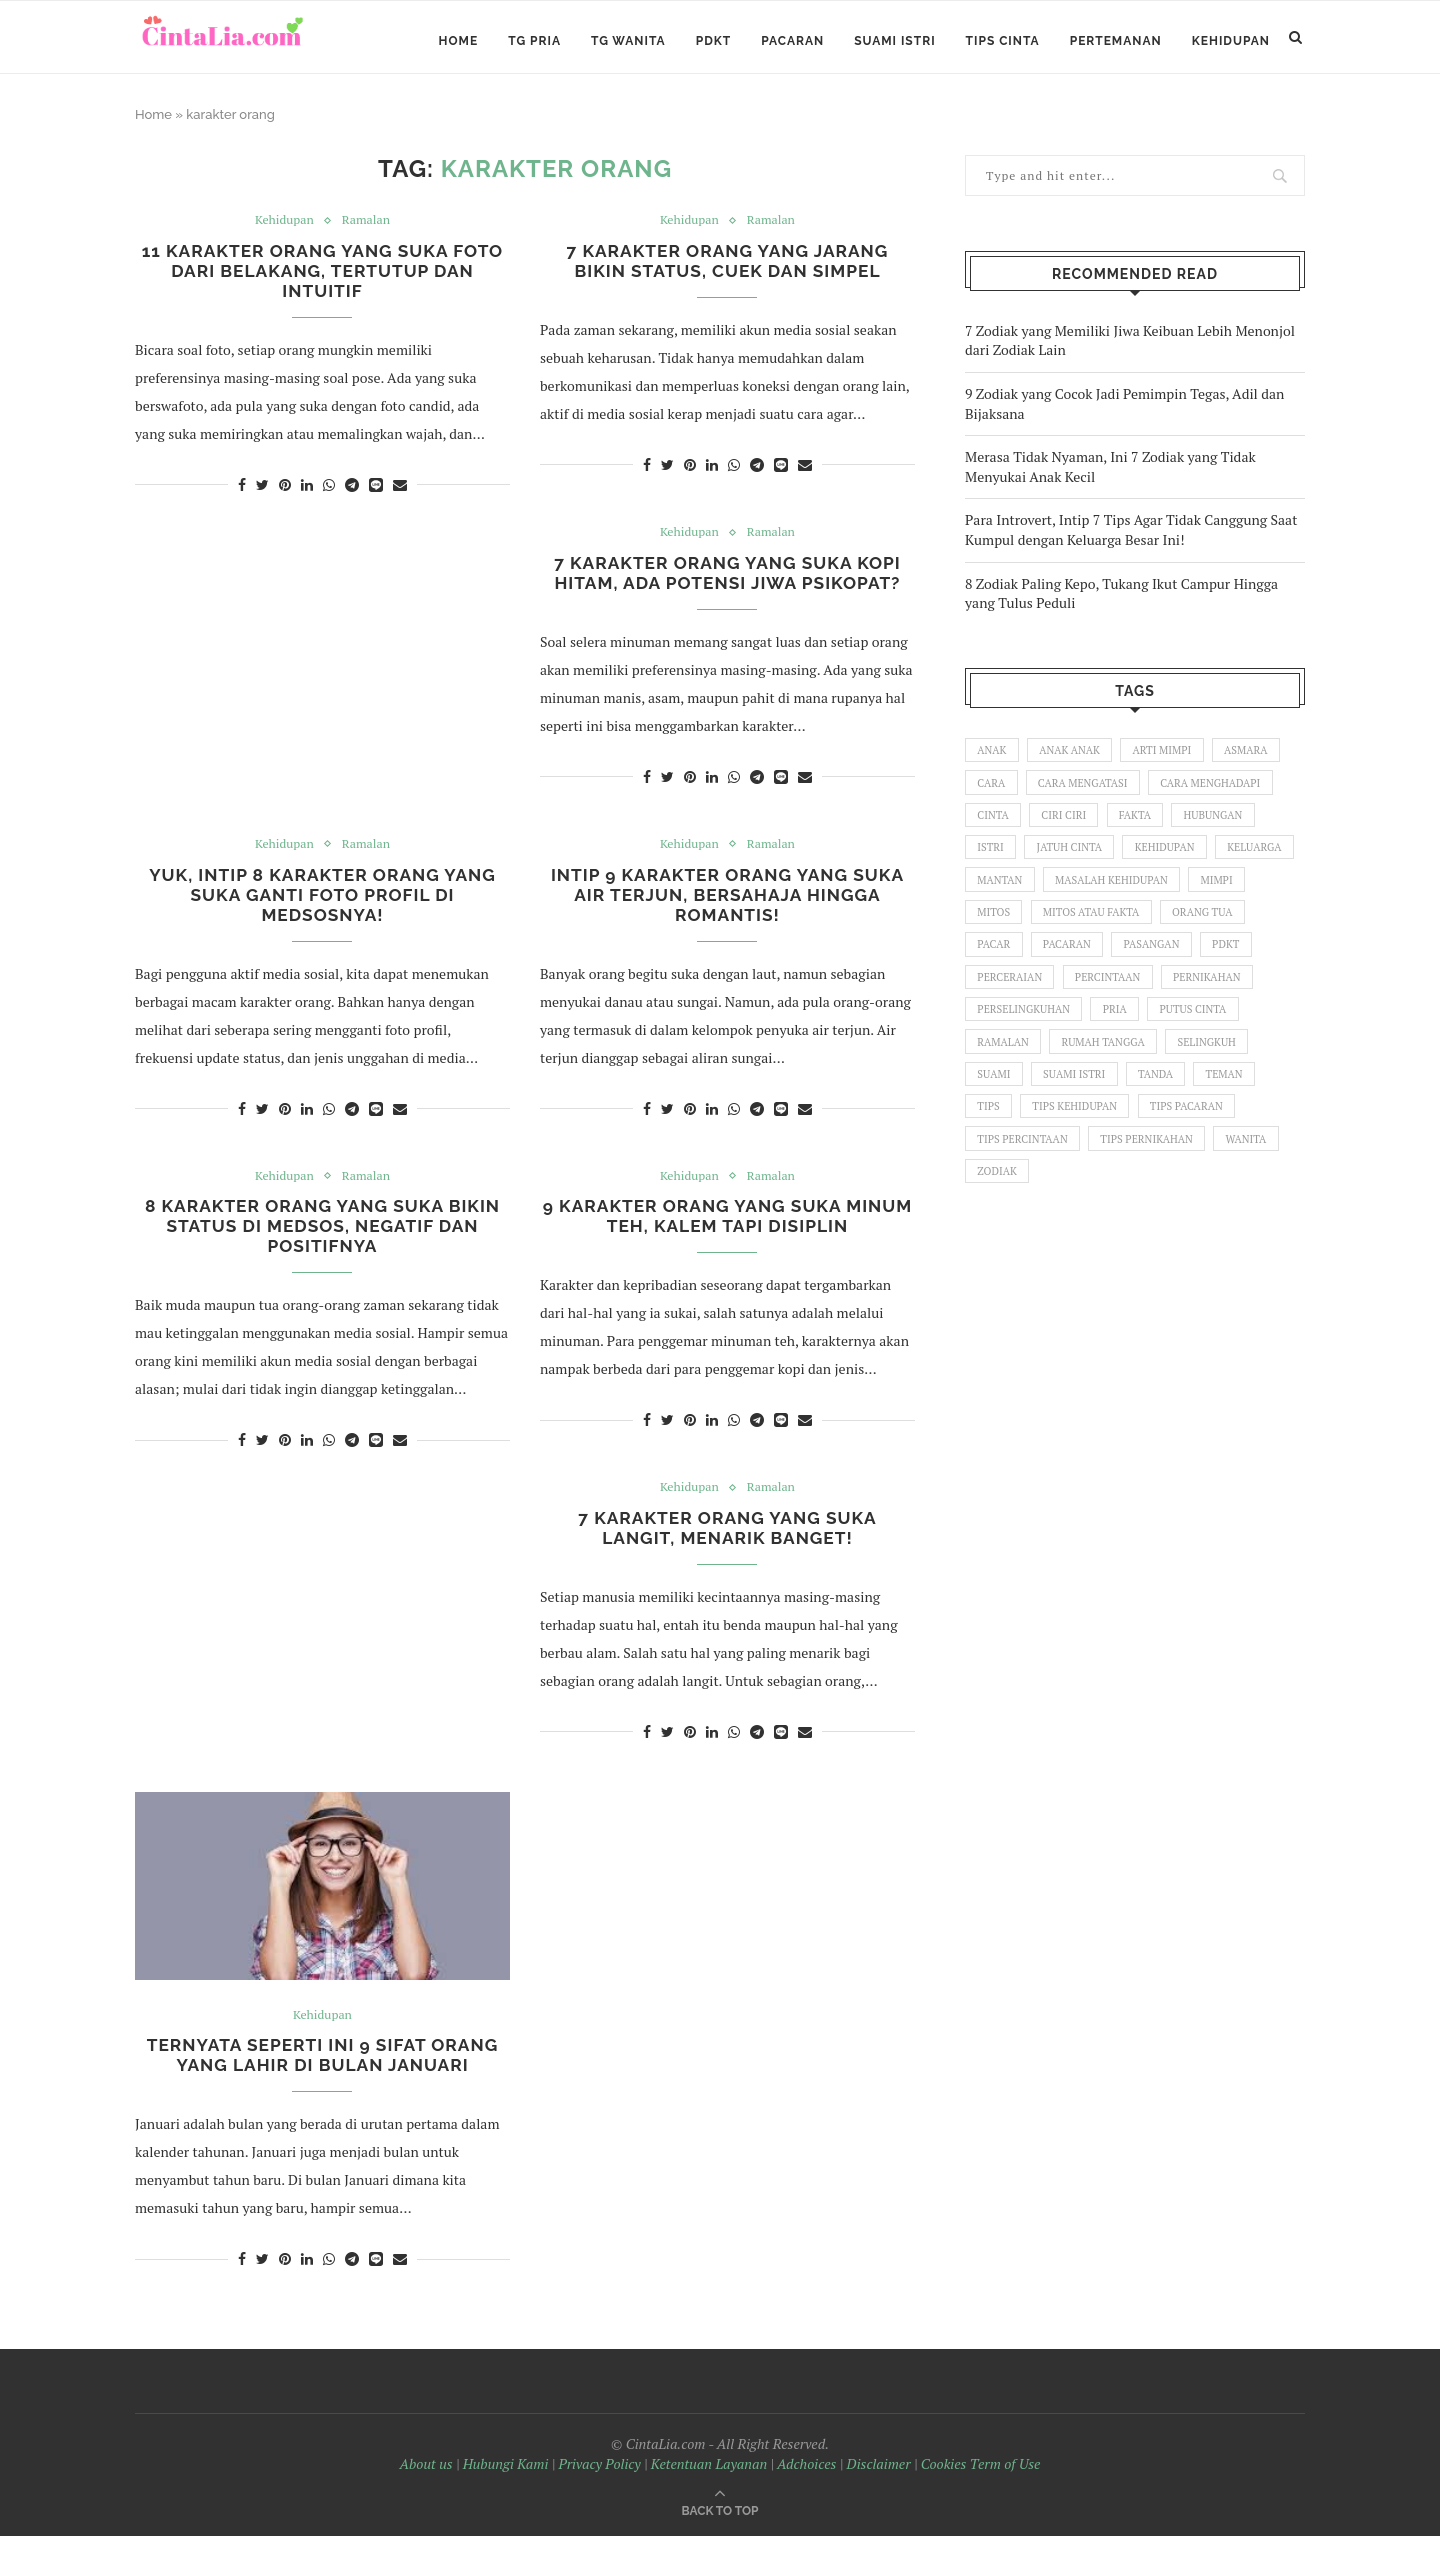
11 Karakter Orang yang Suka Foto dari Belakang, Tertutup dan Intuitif (322, 281)
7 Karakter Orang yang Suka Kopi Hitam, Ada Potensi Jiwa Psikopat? (727, 585)
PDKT (714, 41)
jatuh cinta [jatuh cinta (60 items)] (1074, 861)
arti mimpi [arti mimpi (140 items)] (1170, 759)
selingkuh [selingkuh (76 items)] (1008, 1100)
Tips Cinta (1003, 41)
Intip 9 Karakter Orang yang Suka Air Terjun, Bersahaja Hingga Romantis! (727, 910)
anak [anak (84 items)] (993, 759)
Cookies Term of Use (981, 2489)
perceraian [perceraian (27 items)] (1074, 998)
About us (426, 2489)
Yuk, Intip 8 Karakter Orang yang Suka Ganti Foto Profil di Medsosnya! (322, 910)
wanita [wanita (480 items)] (1129, 1203)
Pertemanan (1116, 41)
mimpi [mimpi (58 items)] (994, 929)
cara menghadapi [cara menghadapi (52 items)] (1220, 793)
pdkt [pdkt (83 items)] (992, 998)
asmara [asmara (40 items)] (1257, 759)
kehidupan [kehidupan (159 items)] (1173, 861)
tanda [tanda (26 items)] (1258, 1100)
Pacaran (792, 41)
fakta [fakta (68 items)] (1142, 827)
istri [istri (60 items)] (991, 861)
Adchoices (806, 2489)
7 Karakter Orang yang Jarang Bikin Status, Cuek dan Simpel (728, 271)
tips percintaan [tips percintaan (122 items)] (1134, 1169)
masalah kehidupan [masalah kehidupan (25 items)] (1208, 895)
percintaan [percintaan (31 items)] (1176, 998)
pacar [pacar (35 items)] (1092, 964)
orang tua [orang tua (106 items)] (1009, 964)
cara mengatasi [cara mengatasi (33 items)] (1087, 793)
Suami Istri (894, 41)
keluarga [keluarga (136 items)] (1006, 895)
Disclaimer (879, 2489)
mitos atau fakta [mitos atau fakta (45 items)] (1164, 929)
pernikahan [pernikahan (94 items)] (1013, 1032)
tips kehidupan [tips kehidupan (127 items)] (1152, 1135)
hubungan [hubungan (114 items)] (1223, 827)
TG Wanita (628, 41)
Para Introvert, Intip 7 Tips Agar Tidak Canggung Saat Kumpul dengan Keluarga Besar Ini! (1131, 537)
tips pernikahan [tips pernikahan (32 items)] (1026, 1203)
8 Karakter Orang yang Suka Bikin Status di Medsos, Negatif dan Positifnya (322, 1245)
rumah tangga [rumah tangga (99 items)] (1212, 1066)
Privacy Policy (600, 2489)
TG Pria (534, 41)
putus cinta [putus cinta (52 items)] (1012, 1066)
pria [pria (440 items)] (1225, 1032)
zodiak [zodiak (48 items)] (1205, 1203)
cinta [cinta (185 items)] (994, 827)
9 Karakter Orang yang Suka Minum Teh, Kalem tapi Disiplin (728, 1235)
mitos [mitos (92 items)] (1063, 929)
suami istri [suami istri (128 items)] (1173, 1100)
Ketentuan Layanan (709, 2489)
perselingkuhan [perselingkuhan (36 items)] (1130, 1032)
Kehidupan (1231, 41)
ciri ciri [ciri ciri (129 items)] (1068, 827)
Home (459, 41)
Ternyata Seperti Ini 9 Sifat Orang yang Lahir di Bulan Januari (322, 2080)
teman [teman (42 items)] (997, 1135)
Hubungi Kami (506, 2489)
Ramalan (367, 229)
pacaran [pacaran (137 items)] (1169, 964)
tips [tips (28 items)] (1062, 1135)
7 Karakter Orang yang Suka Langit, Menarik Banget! (727, 1550)
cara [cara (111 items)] (992, 793)
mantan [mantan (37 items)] (1092, 895)
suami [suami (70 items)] (1090, 1100)
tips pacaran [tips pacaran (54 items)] (1015, 1169)
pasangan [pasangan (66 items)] (1256, 964)
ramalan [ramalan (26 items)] (1108, 1066)
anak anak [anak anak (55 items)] (1074, 759)
